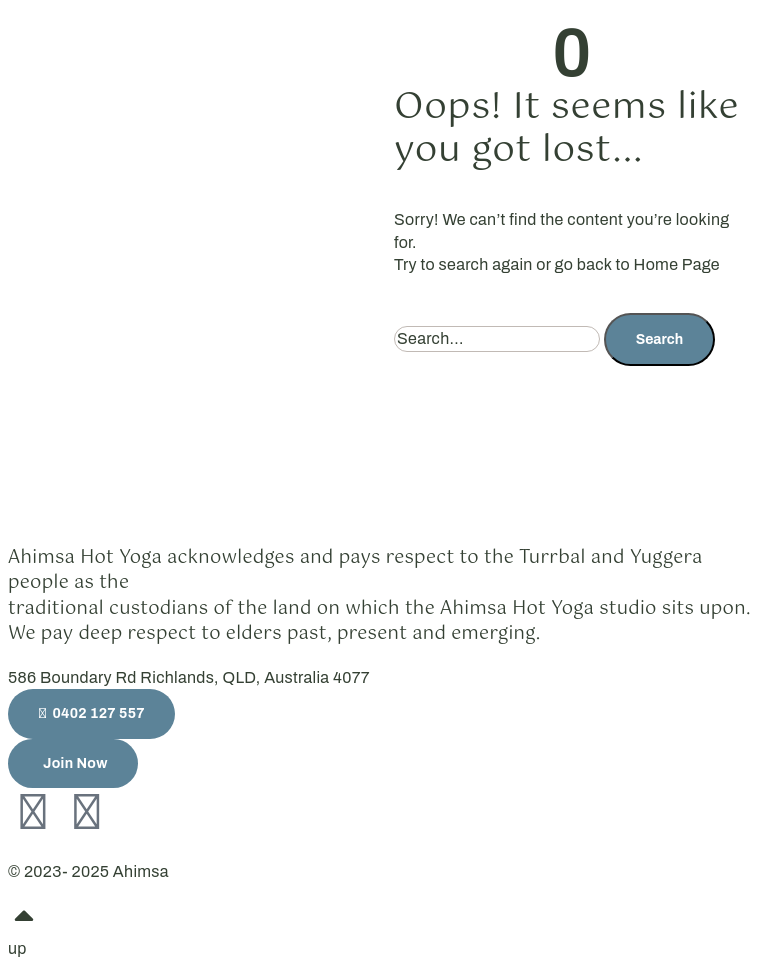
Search (659, 339)
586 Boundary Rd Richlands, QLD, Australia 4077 (189, 677)
